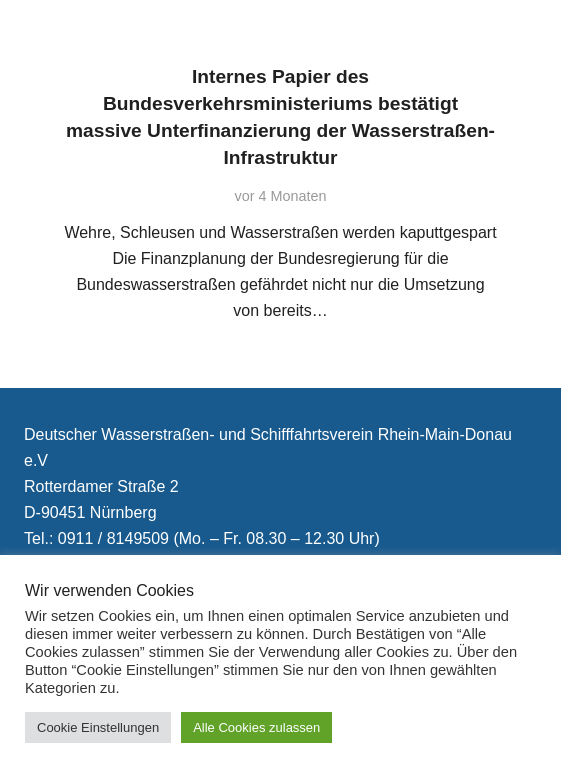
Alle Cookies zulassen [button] (256, 727)
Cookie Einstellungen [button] (98, 727)
